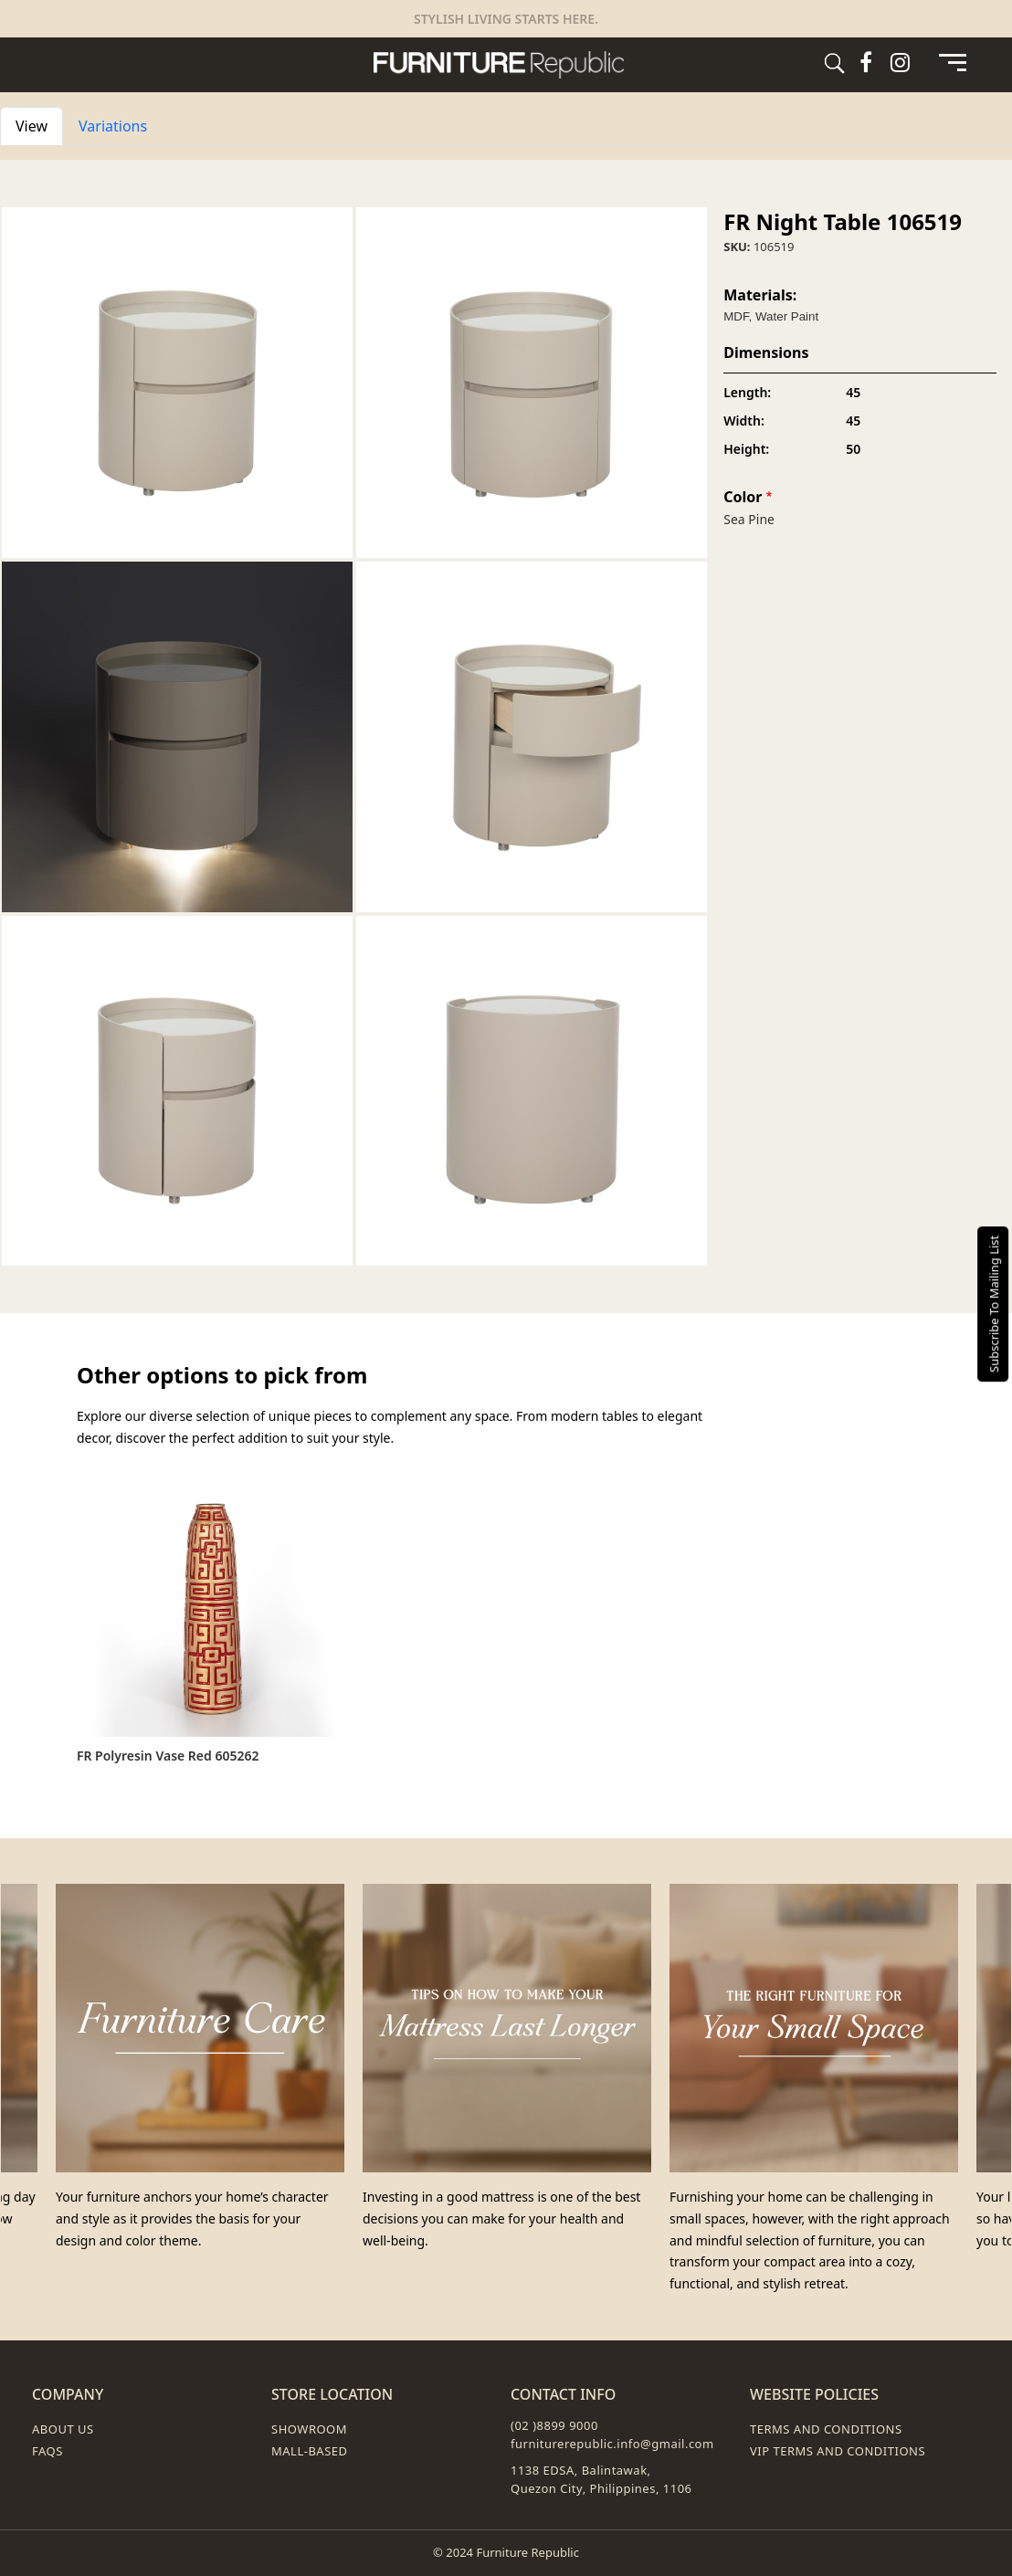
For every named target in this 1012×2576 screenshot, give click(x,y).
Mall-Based (309, 2451)
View (39, 125)
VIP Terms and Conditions (837, 2451)
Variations (113, 126)
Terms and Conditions (826, 2429)
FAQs (47, 2451)
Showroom (309, 2429)
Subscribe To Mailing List (994, 1303)
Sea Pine (749, 519)
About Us (63, 2429)
